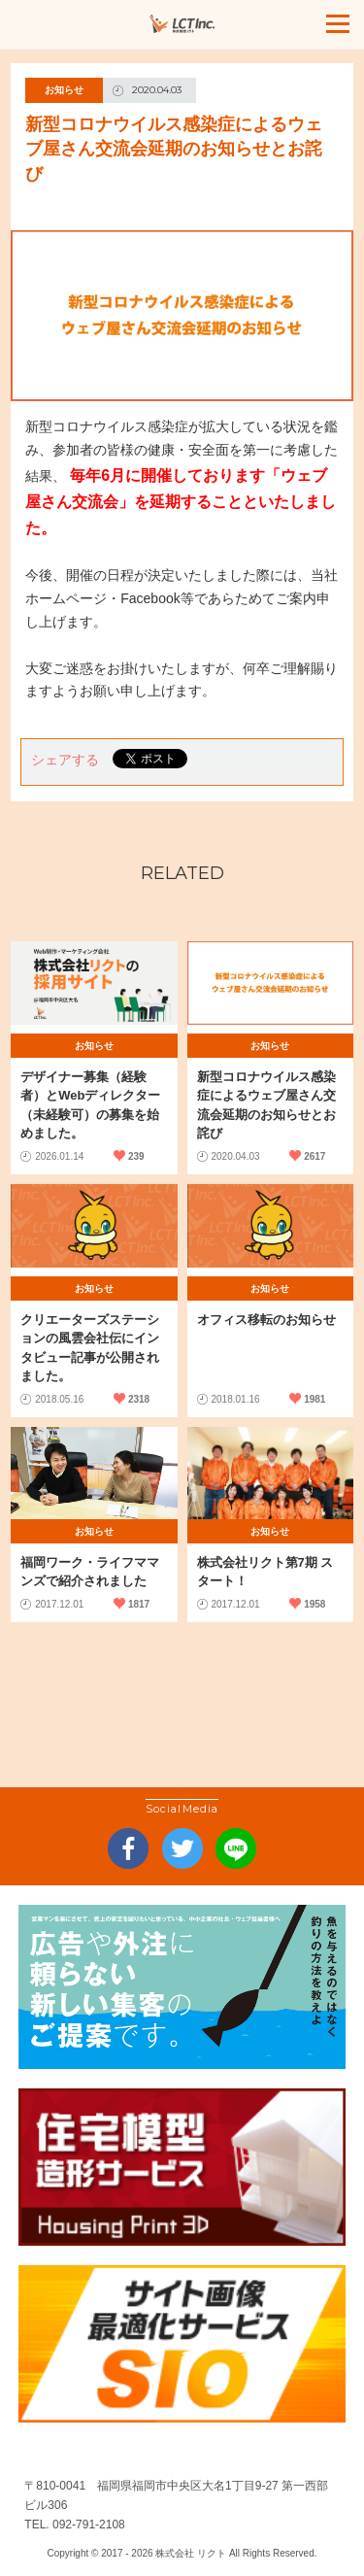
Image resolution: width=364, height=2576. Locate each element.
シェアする (65, 759)
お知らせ (64, 90)
